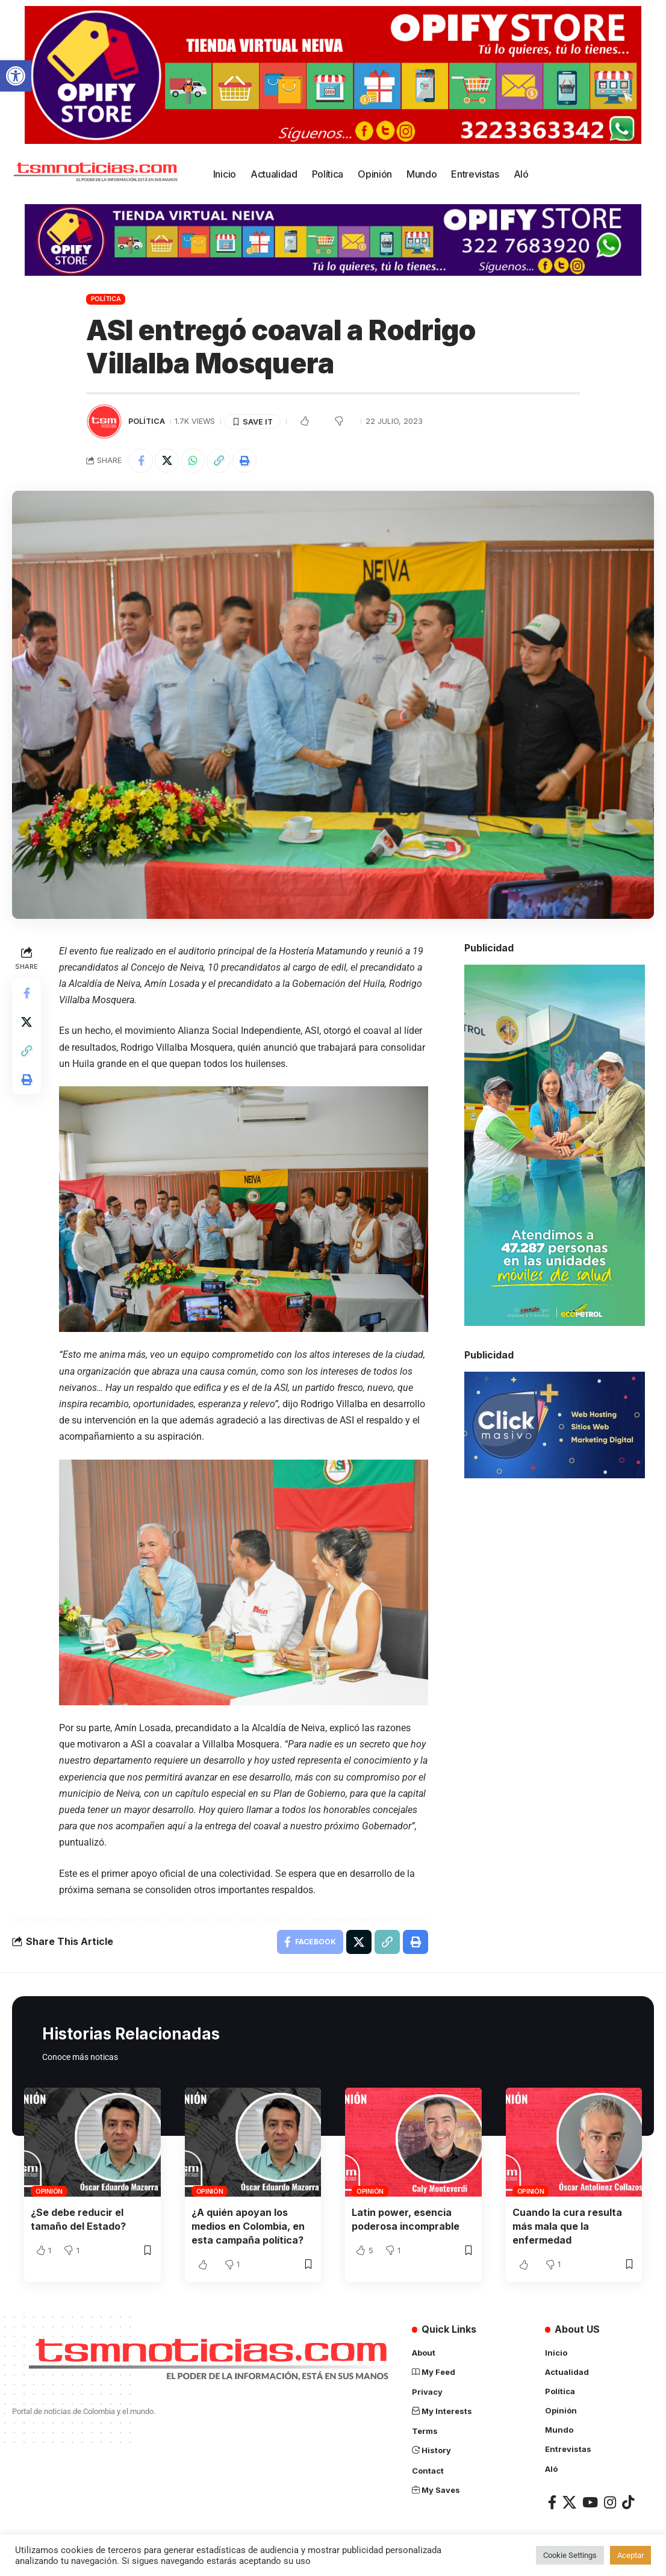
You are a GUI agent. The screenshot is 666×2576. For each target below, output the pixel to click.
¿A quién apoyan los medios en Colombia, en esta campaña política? (248, 2226)
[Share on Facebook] (141, 461)
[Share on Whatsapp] (193, 461)
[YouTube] (590, 2502)
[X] (569, 2502)
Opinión (49, 2191)
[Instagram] (610, 2502)
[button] (15, 76)
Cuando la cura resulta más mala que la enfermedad (567, 2226)
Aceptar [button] (630, 2555)
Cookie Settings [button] (570, 2555)
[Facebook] (552, 2502)
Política (106, 298)
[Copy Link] (219, 461)
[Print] (244, 461)
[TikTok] (628, 2502)
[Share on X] (167, 461)
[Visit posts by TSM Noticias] (104, 421)
